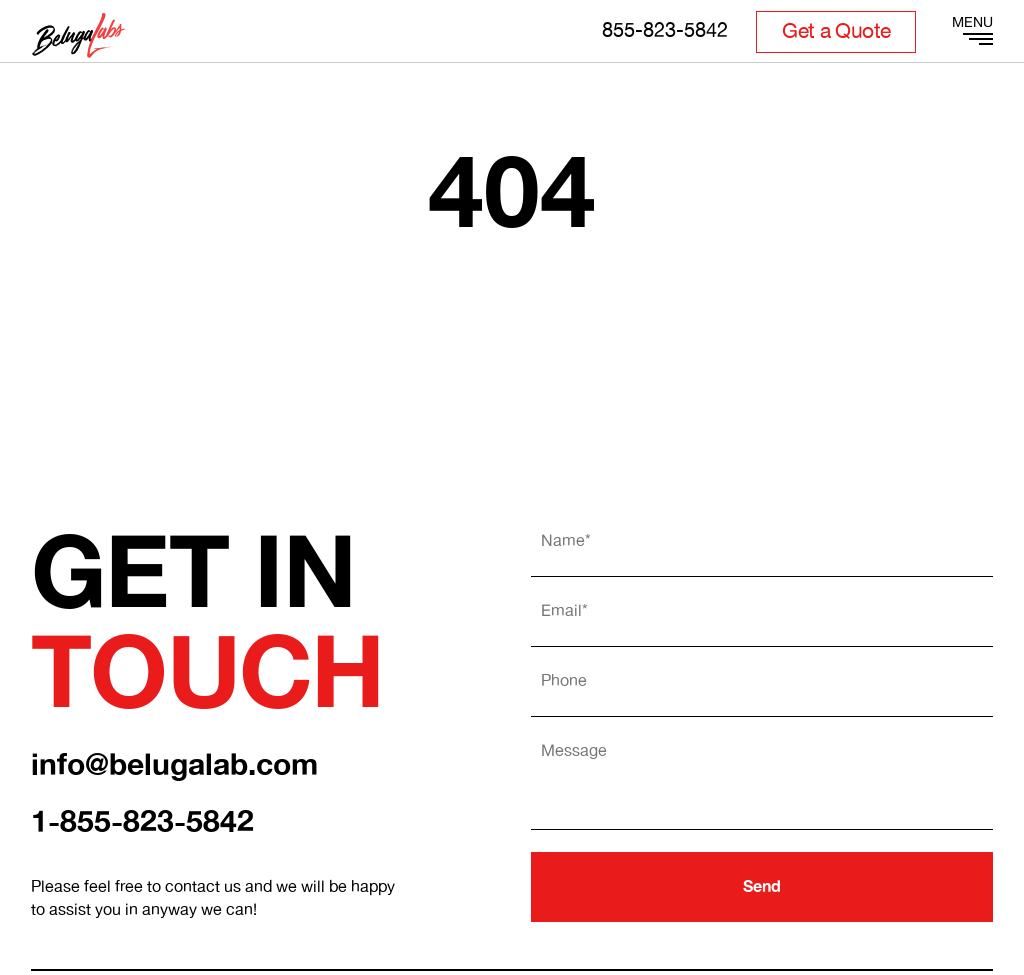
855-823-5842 (665, 31)
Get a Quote (836, 32)
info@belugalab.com (174, 765)
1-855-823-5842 (142, 822)
